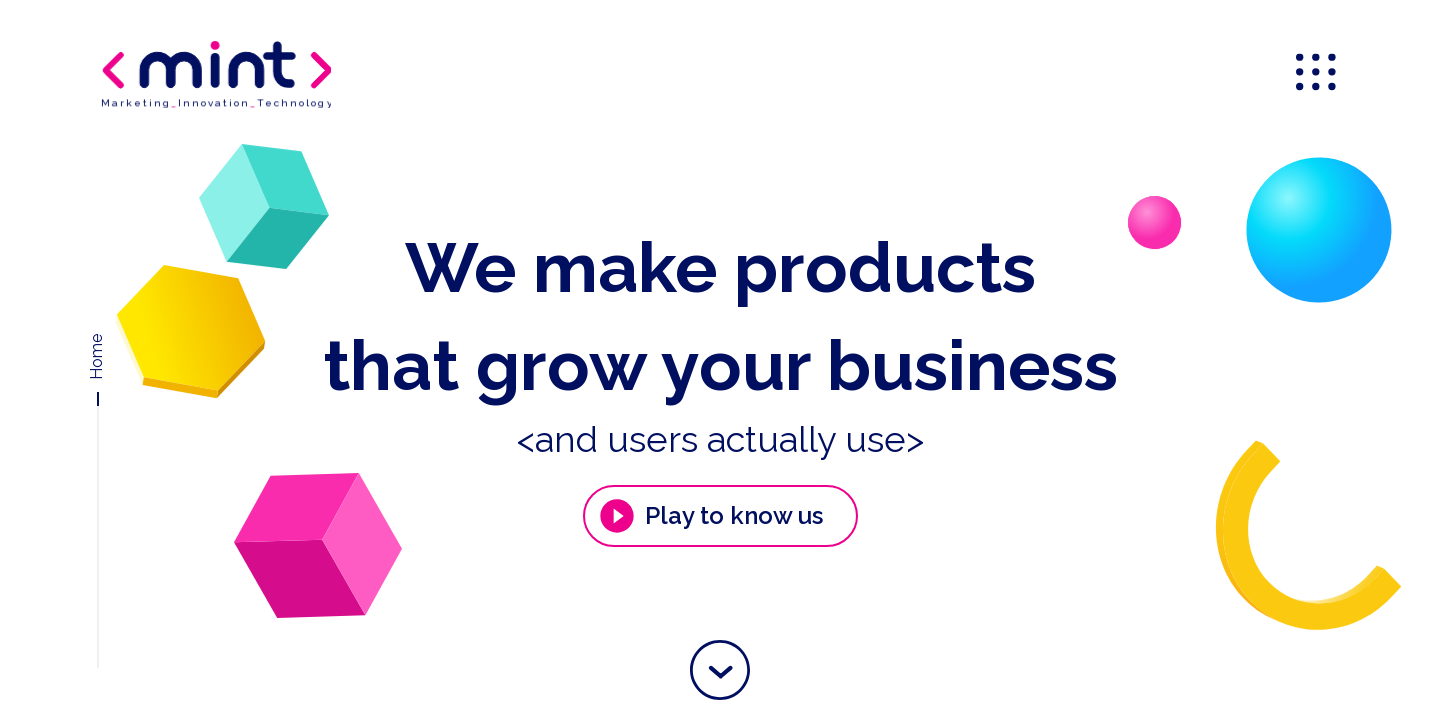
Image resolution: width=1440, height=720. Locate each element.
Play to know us (710, 516)
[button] (720, 670)
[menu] (1318, 74)
